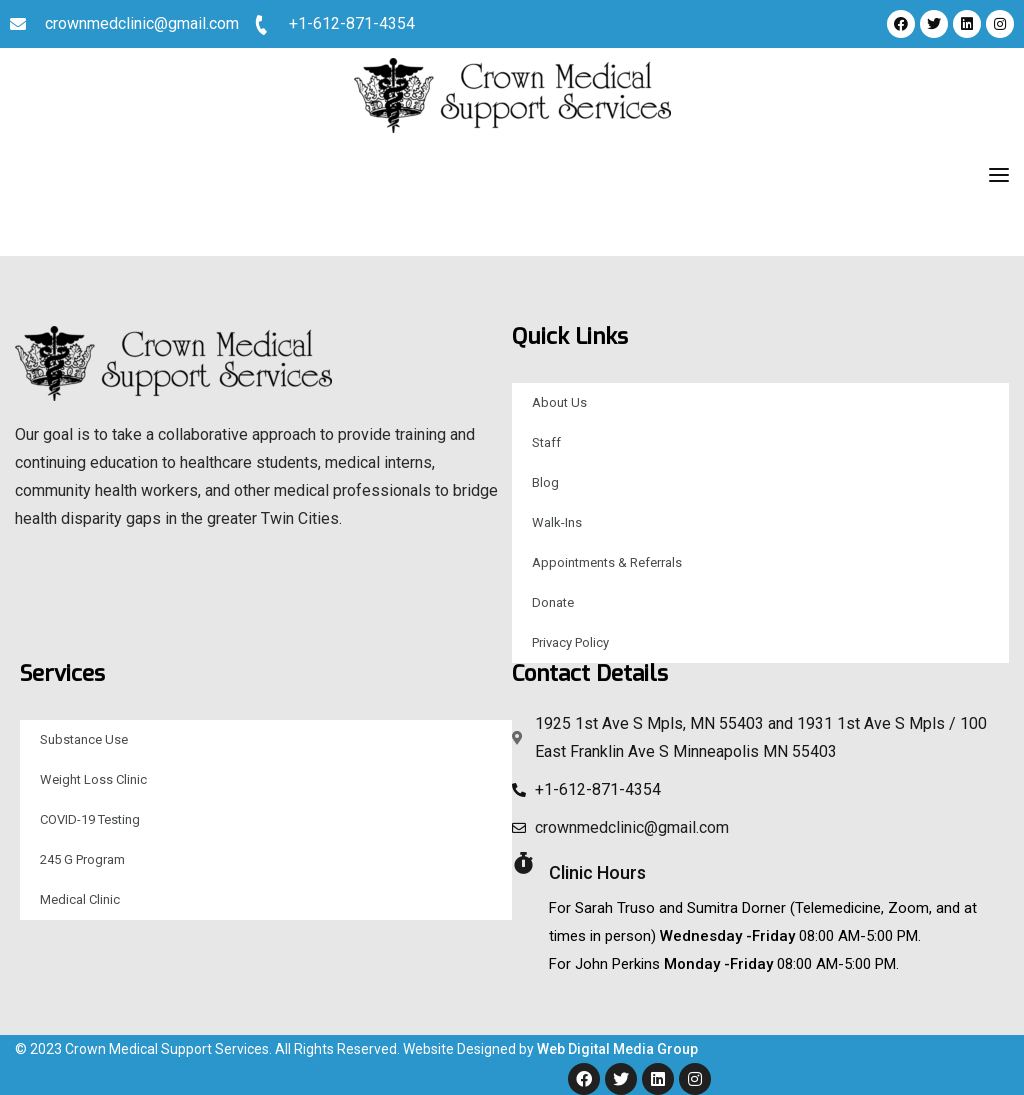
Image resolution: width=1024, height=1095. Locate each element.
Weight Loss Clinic (93, 779)
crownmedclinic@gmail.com (142, 23)
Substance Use (84, 739)
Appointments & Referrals (607, 562)
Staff (546, 442)
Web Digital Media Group (617, 1049)
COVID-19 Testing (90, 819)
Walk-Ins (557, 522)
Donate (553, 602)
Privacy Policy (570, 642)
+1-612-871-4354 (352, 23)
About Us (559, 402)
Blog (545, 482)
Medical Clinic (80, 899)
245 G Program (82, 859)
